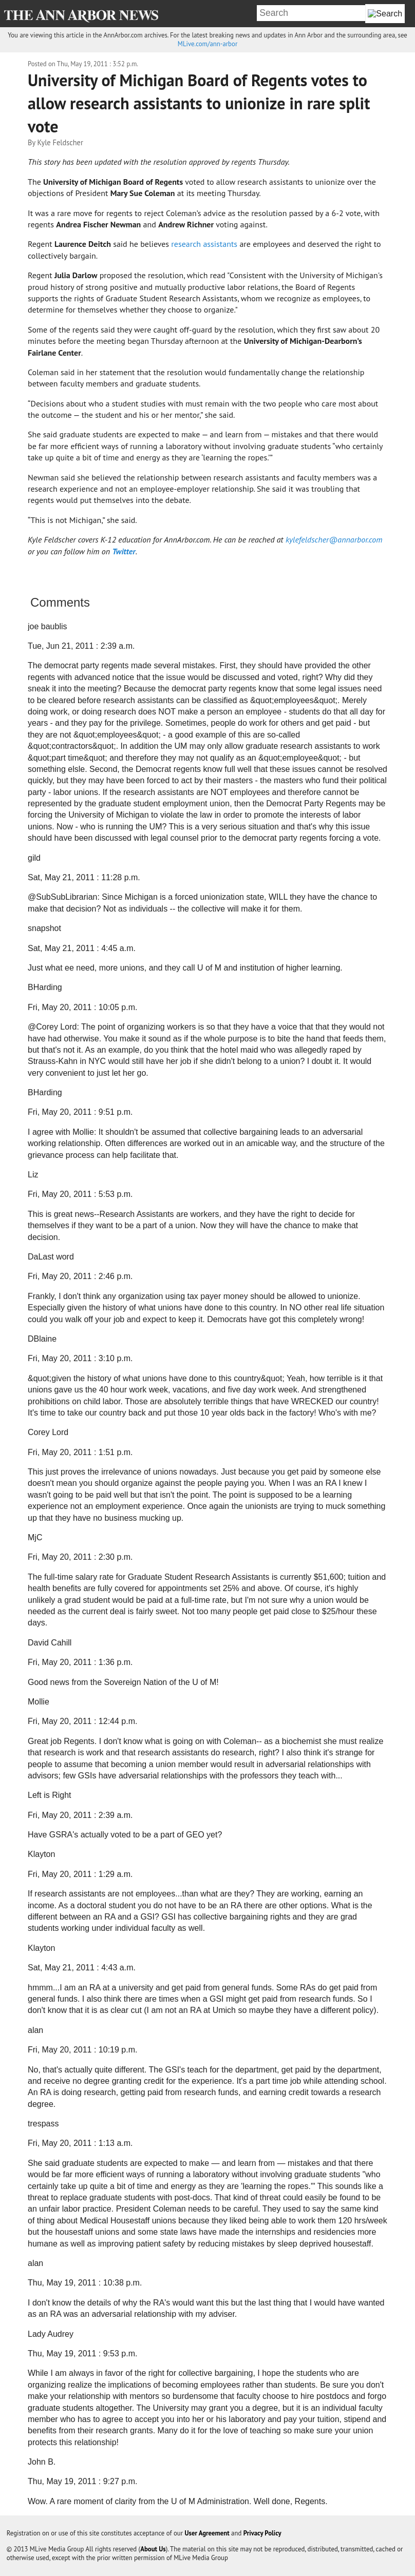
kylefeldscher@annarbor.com (334, 539)
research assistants (205, 244)
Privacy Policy (262, 2533)
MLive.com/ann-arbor (207, 44)
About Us (153, 2549)
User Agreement (207, 2533)
